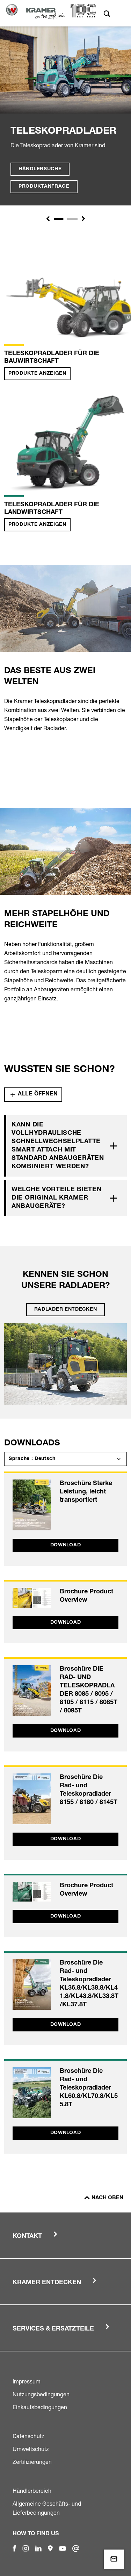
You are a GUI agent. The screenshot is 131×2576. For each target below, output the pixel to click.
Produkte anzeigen (37, 373)
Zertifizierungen (32, 2461)
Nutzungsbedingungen (41, 2394)
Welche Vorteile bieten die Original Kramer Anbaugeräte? (56, 1198)
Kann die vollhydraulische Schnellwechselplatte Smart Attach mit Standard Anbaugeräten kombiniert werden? (58, 1146)
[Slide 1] (59, 218)
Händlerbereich (32, 2490)
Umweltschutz (31, 2448)
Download (65, 1545)
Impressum (27, 2381)
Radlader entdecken (65, 1309)
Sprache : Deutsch (32, 1459)
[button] (47, 219)
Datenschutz (28, 2436)
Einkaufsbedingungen (40, 2407)
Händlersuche (40, 169)
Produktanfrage (44, 186)
